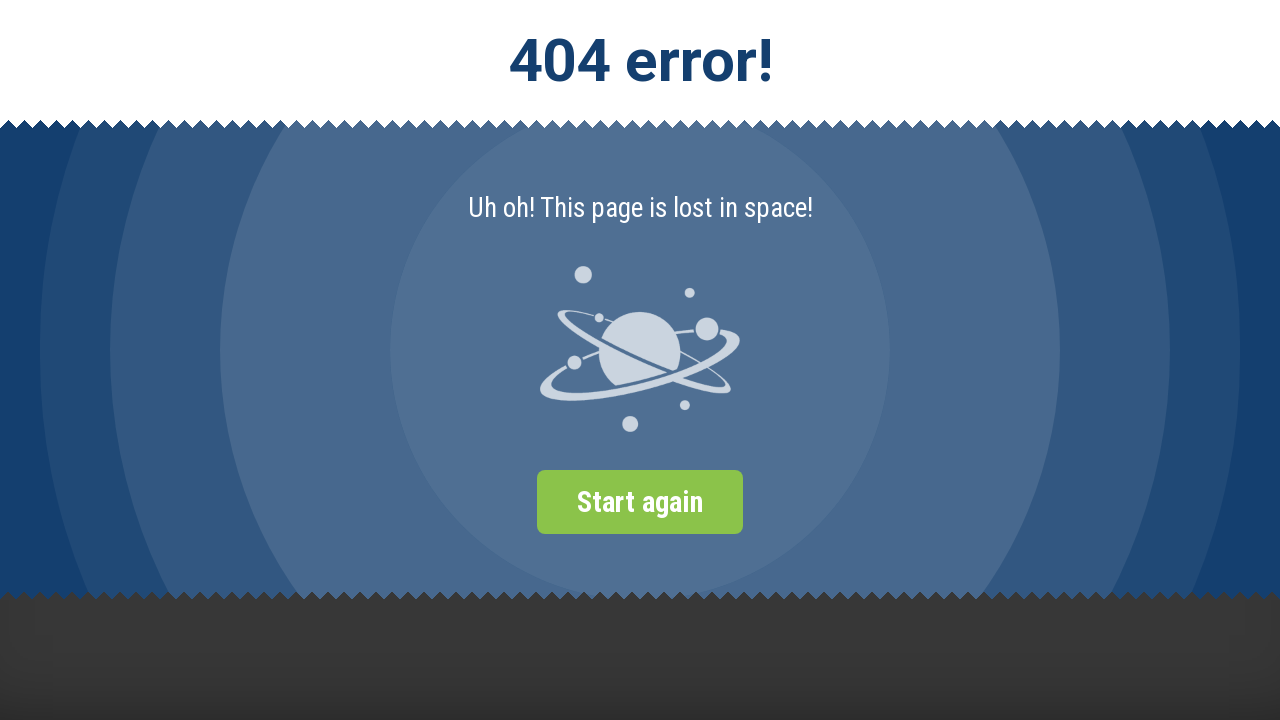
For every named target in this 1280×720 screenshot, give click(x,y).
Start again (640, 502)
